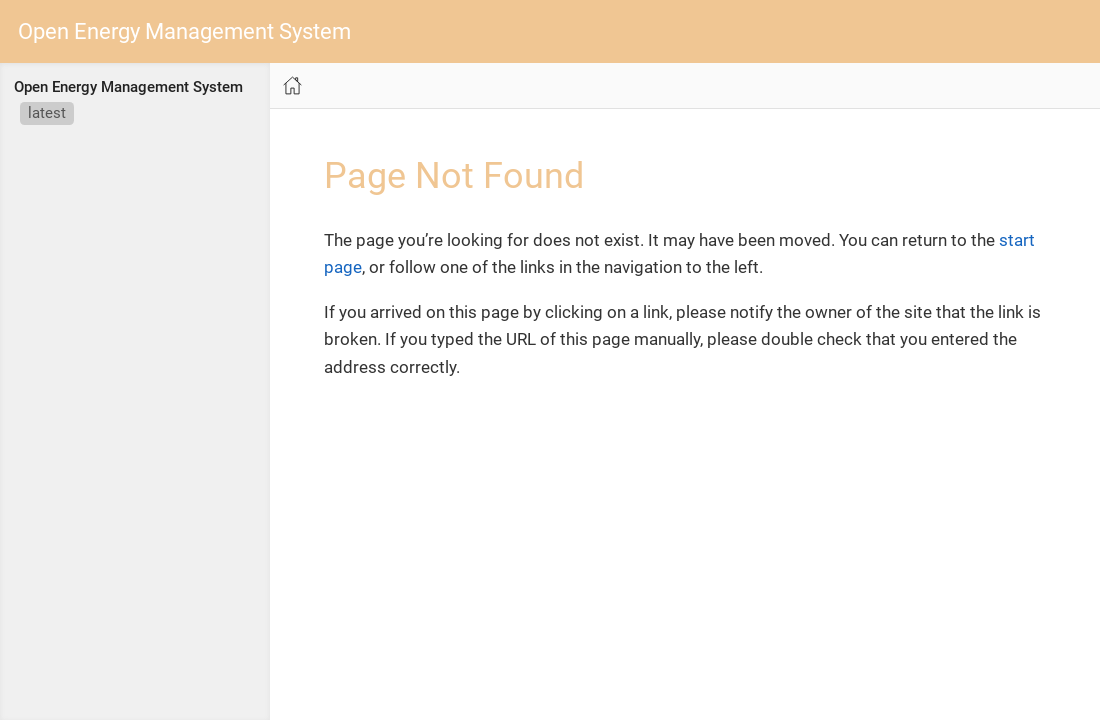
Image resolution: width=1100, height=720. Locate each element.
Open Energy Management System (184, 32)
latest (47, 113)
